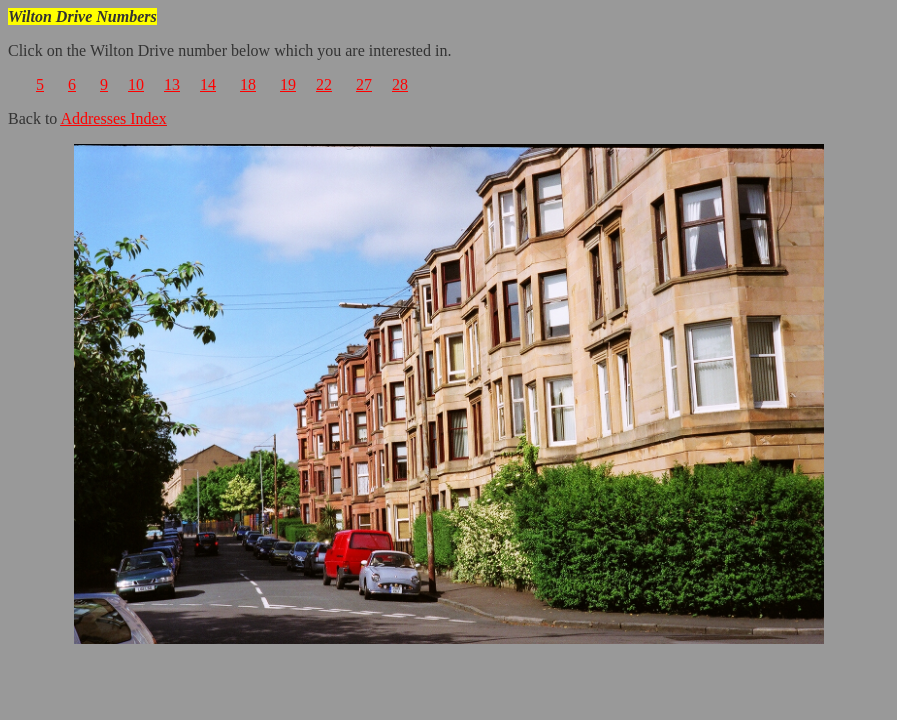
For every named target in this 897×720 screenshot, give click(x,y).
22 (324, 84)
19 (288, 84)
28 (400, 84)
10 (136, 84)
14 (208, 84)
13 (172, 84)
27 (364, 84)
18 (248, 84)
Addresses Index (113, 118)
